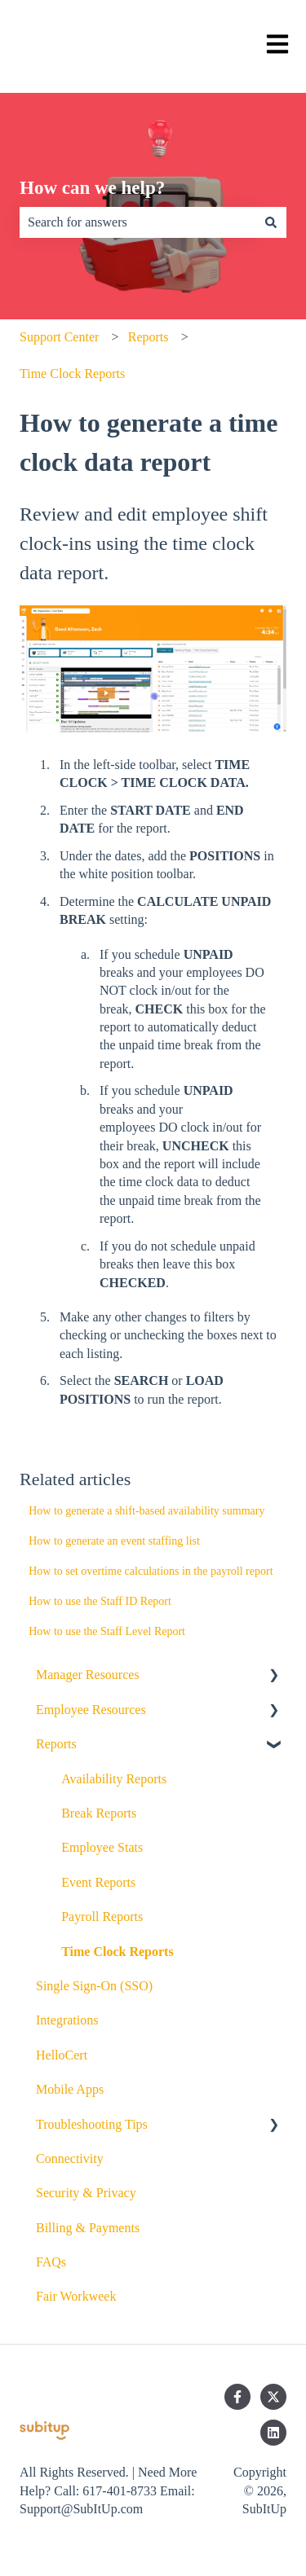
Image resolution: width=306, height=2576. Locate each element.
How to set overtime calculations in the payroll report (151, 1571)
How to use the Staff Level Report (107, 1631)
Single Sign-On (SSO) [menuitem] (94, 1986)
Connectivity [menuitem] (70, 2158)
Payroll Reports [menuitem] (102, 1916)
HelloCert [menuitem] (61, 2055)
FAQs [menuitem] (51, 2262)
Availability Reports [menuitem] (113, 1779)
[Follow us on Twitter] (273, 2397)
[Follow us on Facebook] (237, 2397)
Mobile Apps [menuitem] (70, 2089)
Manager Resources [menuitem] (88, 1674)
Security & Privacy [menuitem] (86, 2193)
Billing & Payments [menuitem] (88, 2228)
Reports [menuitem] (56, 1744)
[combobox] (137, 222)
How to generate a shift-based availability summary (146, 1511)
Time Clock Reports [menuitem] (117, 1951)
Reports (148, 337)
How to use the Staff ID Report (100, 1601)
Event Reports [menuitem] (98, 1882)
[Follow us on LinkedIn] (273, 2433)
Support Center (59, 337)
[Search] (270, 222)
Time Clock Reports (72, 373)
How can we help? (92, 188)
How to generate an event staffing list (114, 1541)
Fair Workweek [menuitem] (76, 2296)
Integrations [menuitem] (67, 2020)
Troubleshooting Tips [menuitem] (92, 2124)
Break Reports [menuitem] (98, 1813)
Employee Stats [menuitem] (102, 1847)
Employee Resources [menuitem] (91, 1710)
